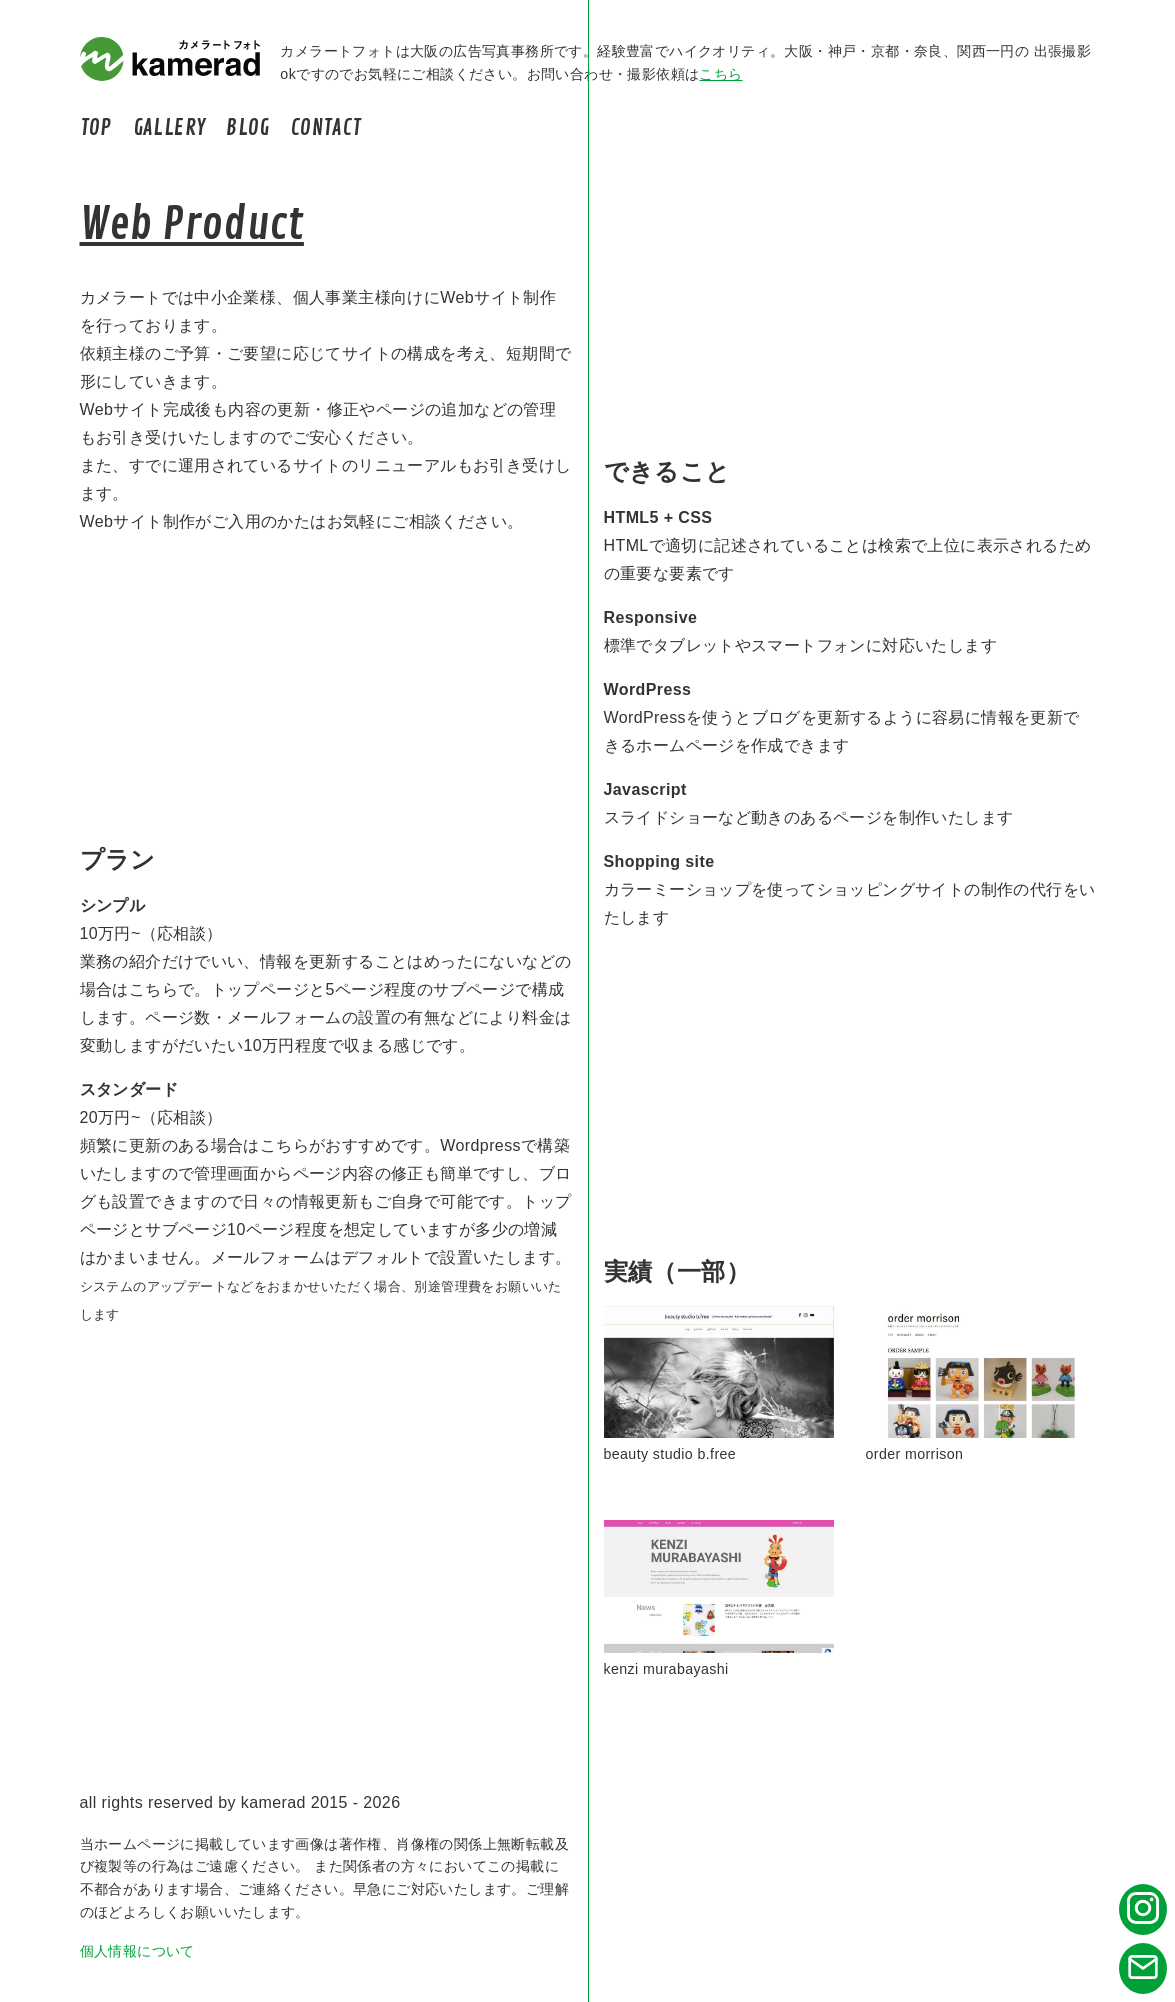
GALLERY (169, 128)
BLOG (248, 128)
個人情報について (137, 1951)
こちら (720, 74)
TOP (96, 128)
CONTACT (326, 128)
